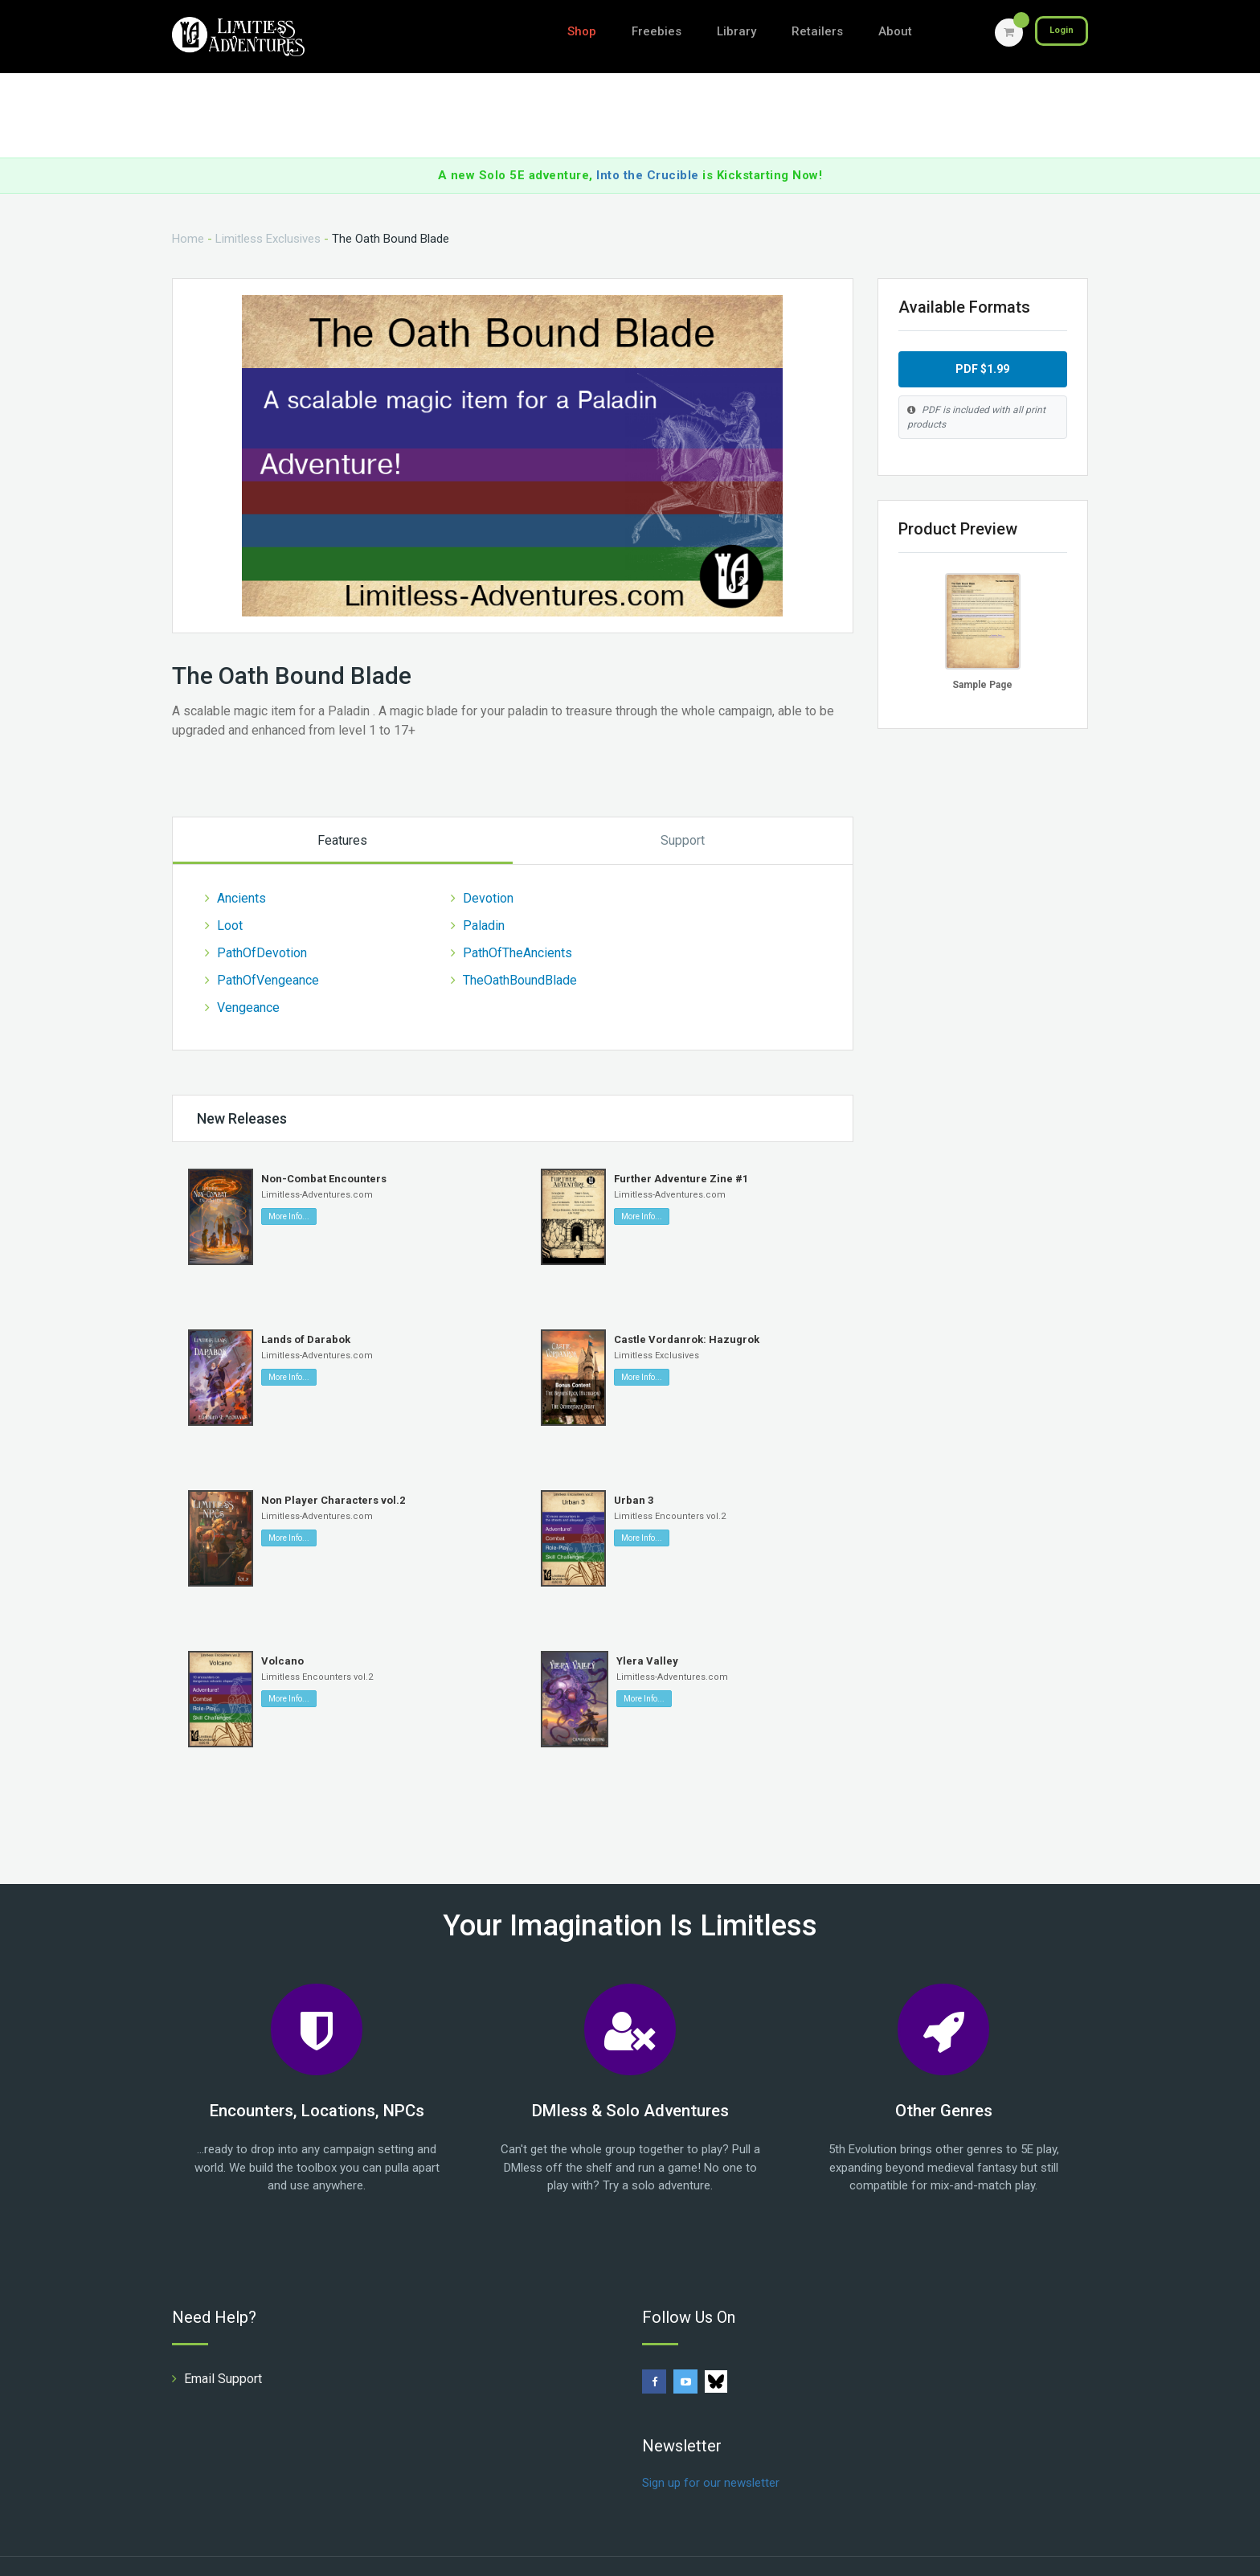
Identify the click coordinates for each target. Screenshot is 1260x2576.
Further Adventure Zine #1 (681, 1149)
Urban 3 (633, 1470)
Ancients (241, 868)
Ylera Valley (647, 1631)
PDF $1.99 (982, 339)
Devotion (488, 868)
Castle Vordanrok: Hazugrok (686, 1310)
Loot (230, 895)
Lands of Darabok (305, 1310)
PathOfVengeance (268, 950)
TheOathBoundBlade (520, 950)
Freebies (656, 31)
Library (736, 31)
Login (1057, 32)
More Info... (288, 1186)
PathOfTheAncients (517, 923)
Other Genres (943, 2080)
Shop (581, 31)
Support (683, 810)
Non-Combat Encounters (324, 1149)
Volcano (282, 1631)
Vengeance (248, 977)
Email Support (223, 2348)
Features (342, 810)
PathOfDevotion (262, 923)
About (895, 31)
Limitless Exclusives (268, 209)
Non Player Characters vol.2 (333, 1470)
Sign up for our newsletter (710, 2452)
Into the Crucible (647, 145)
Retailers (817, 31)
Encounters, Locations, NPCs (317, 2080)
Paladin (484, 895)
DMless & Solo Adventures (630, 2080)
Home (188, 209)
